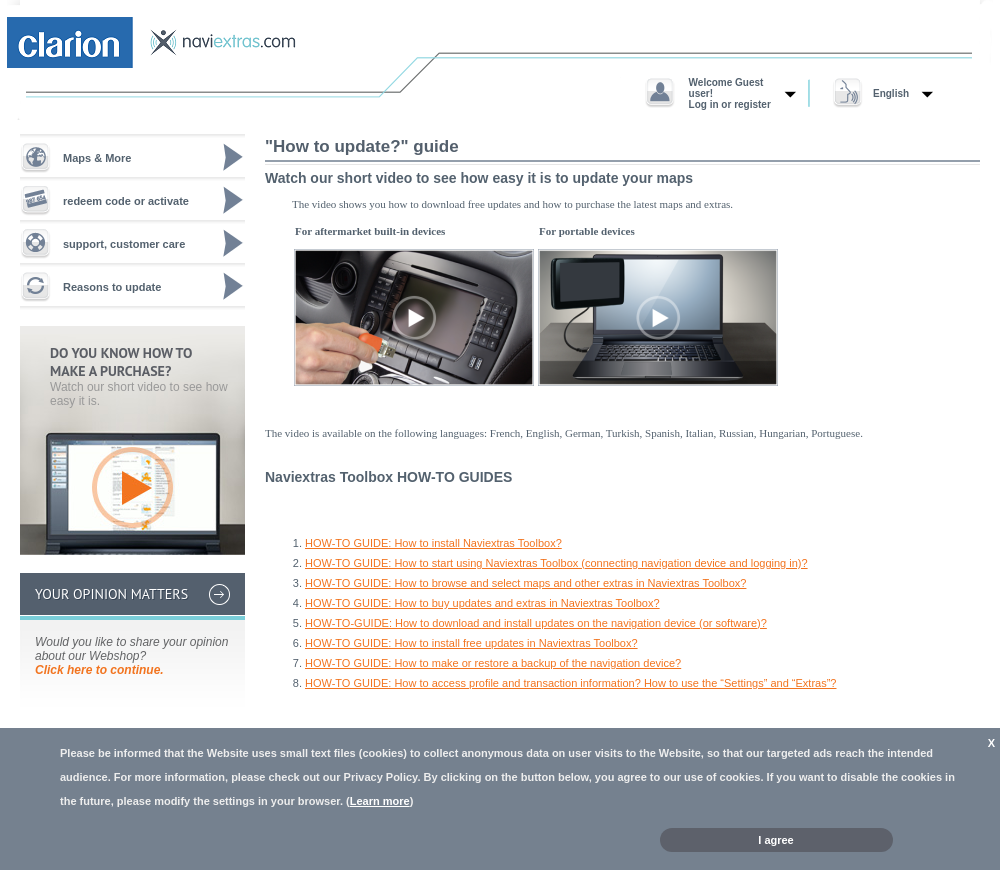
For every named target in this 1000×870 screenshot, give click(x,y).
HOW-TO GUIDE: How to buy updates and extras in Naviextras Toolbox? (482, 603)
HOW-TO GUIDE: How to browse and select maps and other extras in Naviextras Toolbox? (525, 583)
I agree (775, 840)
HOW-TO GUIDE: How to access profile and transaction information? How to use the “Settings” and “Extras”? (570, 683)
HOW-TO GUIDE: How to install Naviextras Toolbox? (433, 543)
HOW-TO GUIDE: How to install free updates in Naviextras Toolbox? (471, 643)
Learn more (380, 801)
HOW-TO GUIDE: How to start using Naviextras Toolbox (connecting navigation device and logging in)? (556, 563)
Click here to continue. (99, 670)
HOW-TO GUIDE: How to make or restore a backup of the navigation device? (493, 663)
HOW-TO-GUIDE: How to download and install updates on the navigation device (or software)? (536, 623)
